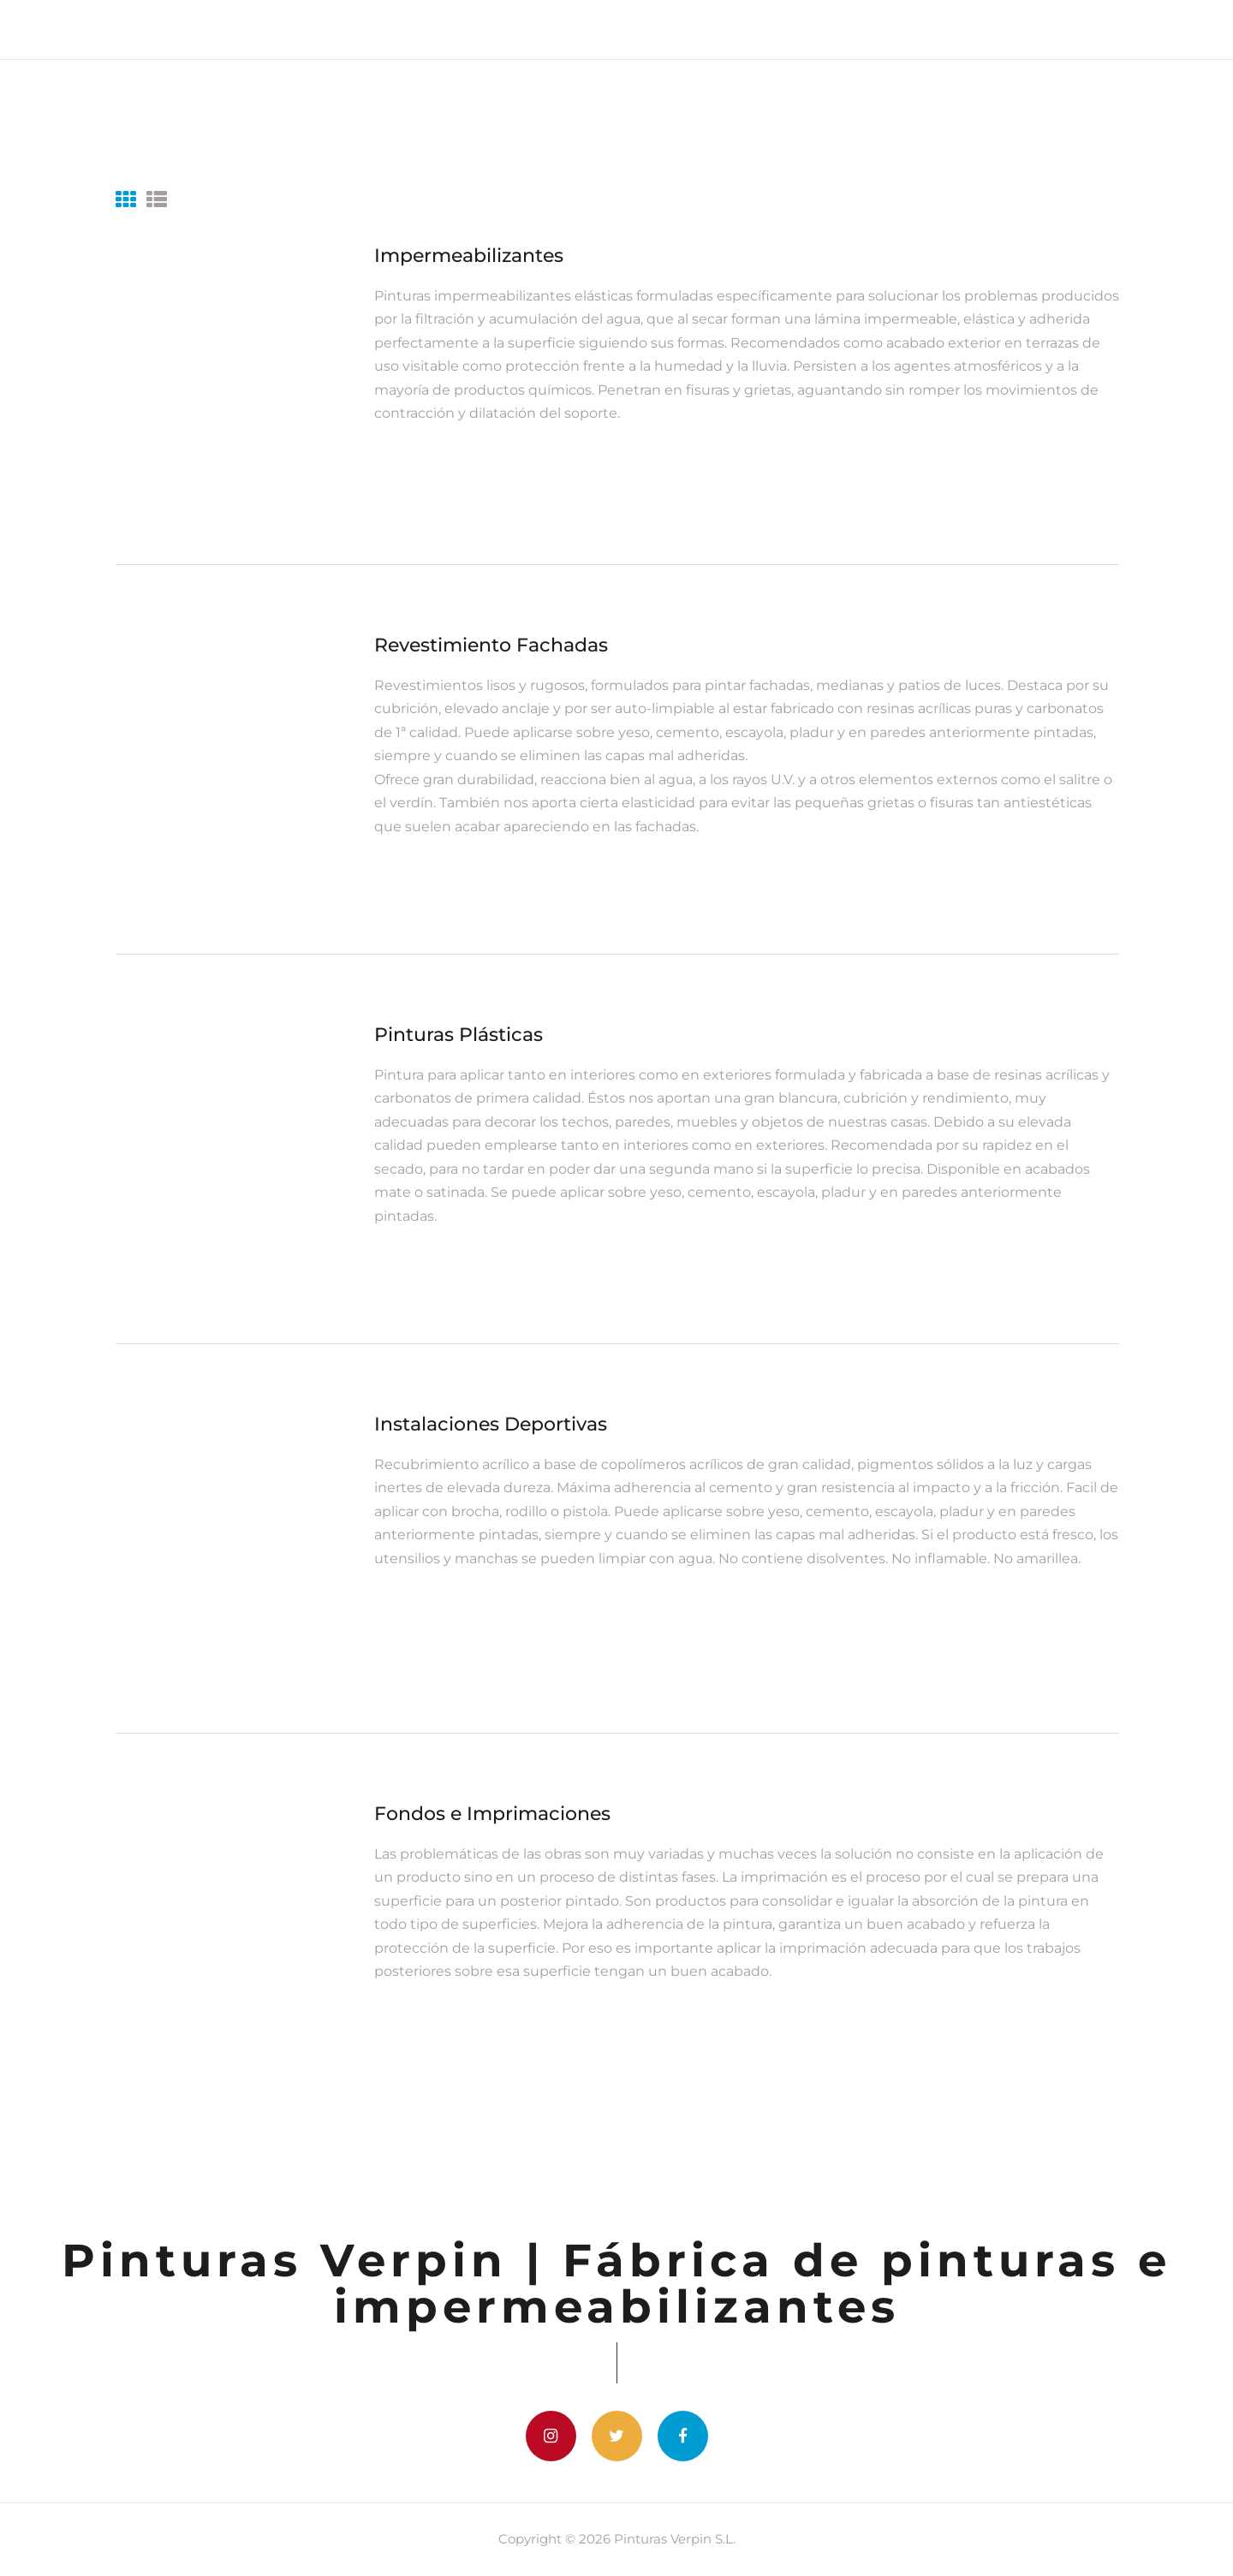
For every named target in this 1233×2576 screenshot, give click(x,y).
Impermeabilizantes (468, 255)
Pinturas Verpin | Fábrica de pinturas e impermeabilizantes (616, 2283)
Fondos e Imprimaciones (492, 1813)
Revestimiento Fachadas (491, 645)
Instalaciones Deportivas (490, 1424)
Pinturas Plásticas (458, 1034)
